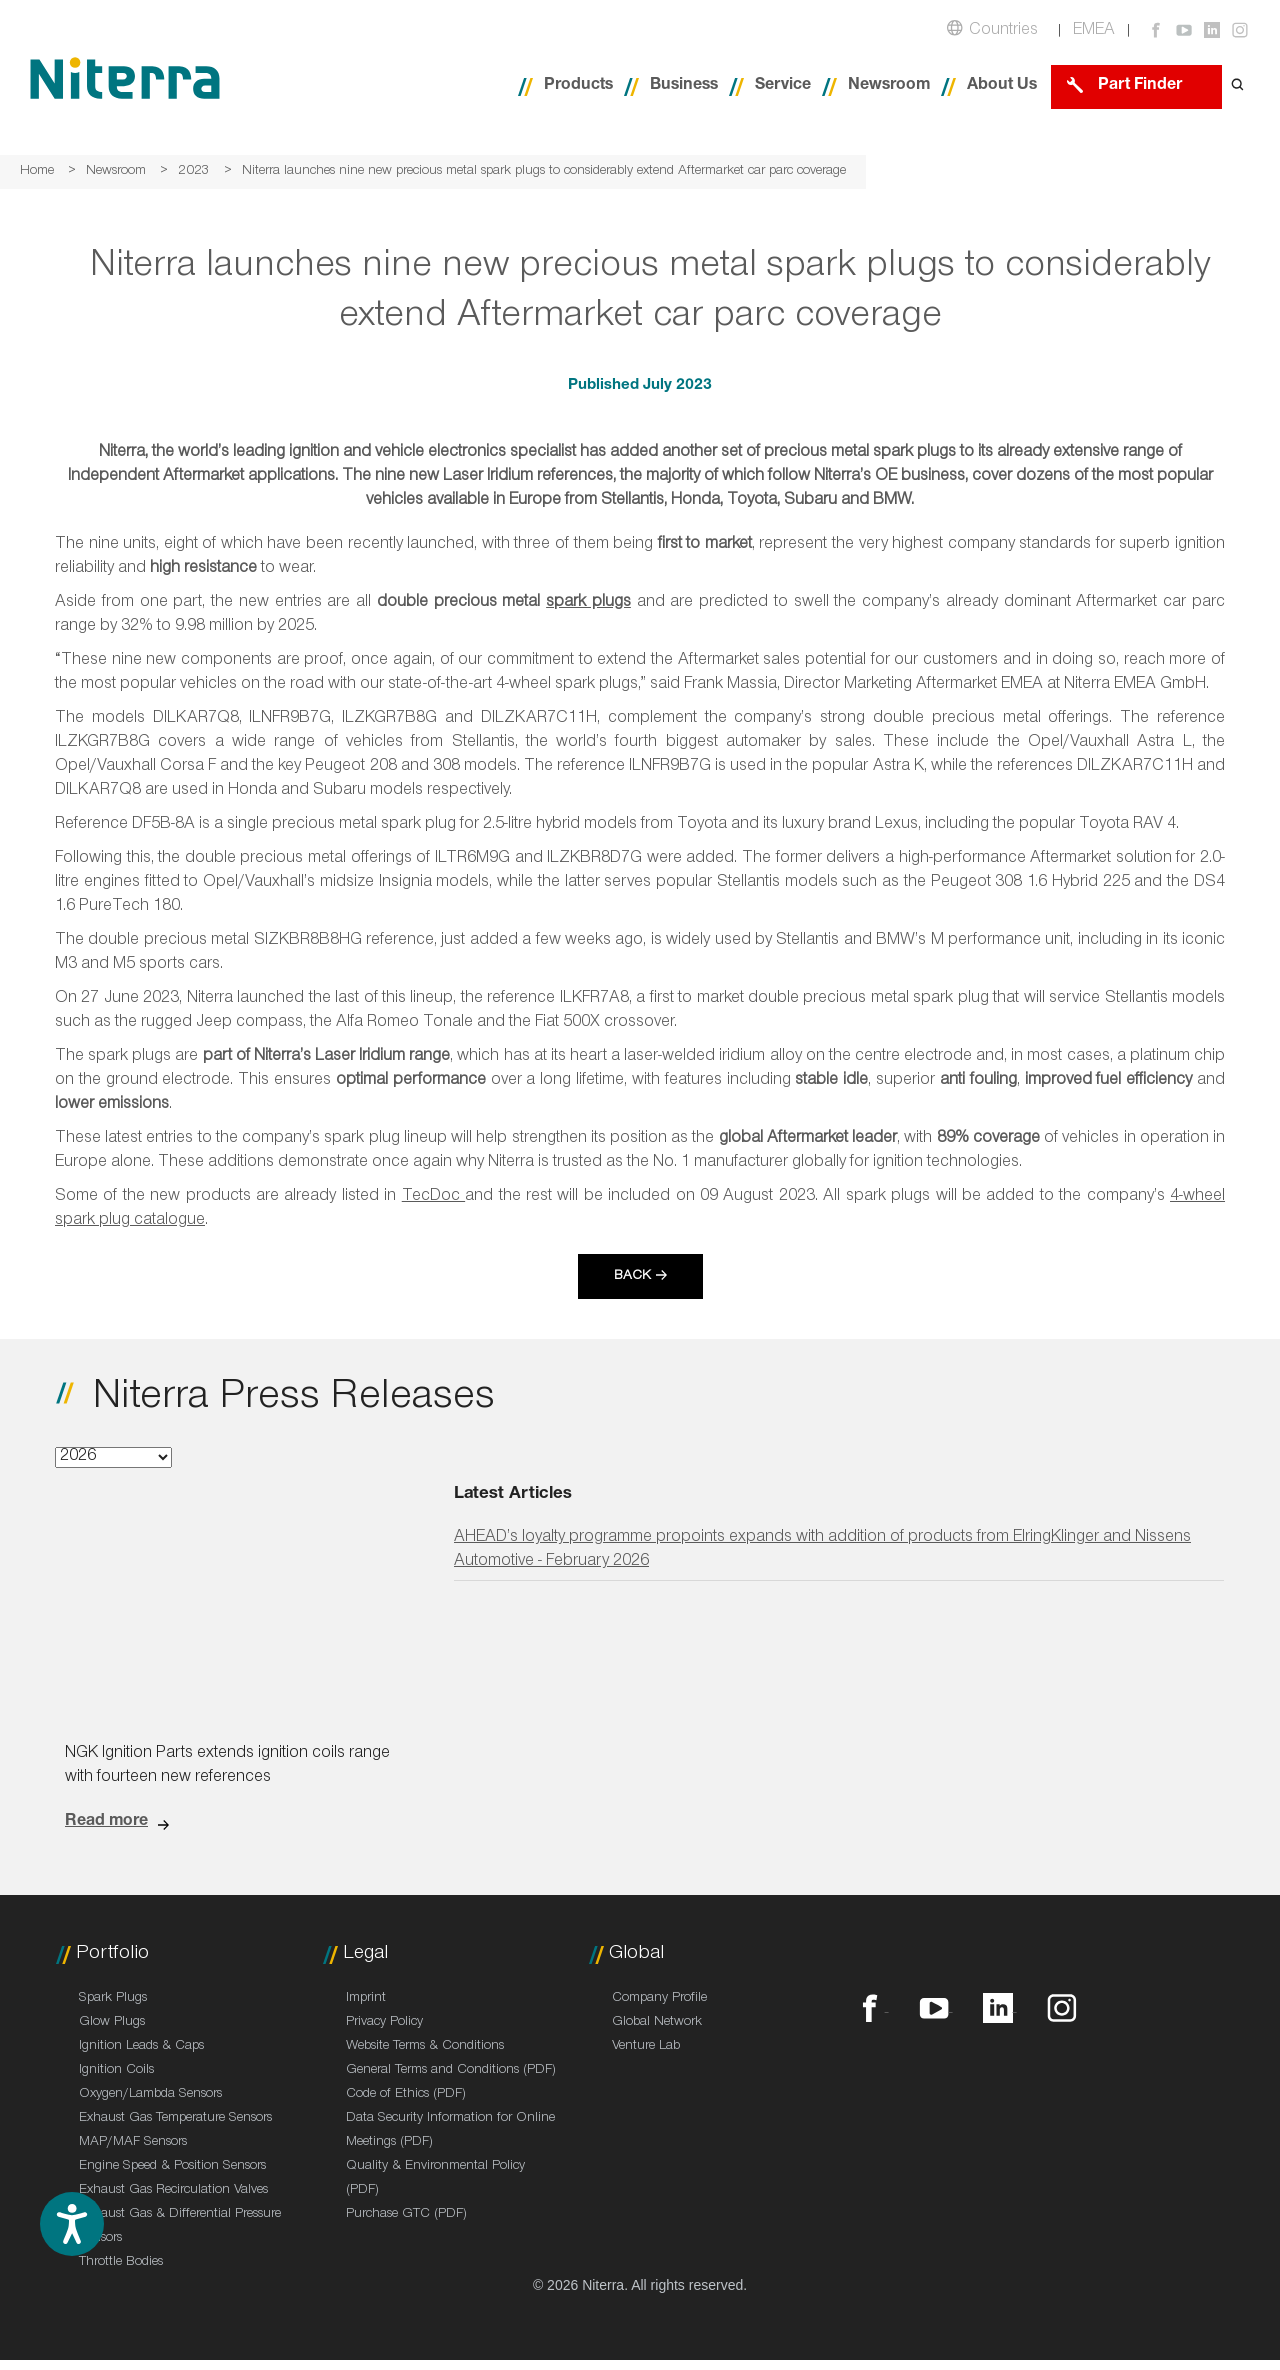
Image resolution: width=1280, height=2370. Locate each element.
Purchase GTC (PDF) (406, 2215)
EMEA (1094, 31)
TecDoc (433, 1197)
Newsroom (889, 86)
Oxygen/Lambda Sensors (150, 2095)
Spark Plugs (113, 1999)
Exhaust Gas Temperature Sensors (175, 2119)
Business (684, 86)
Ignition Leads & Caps (141, 2047)
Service (783, 86)
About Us (1002, 86)
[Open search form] (1238, 86)
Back (632, 1277)
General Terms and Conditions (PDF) (451, 2071)
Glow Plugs (112, 2023)
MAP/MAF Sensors (133, 2143)
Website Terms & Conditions (425, 2047)
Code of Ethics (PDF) (406, 2095)
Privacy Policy (384, 2023)
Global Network (657, 2023)
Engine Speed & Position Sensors (172, 2167)
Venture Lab (646, 2047)
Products (578, 86)
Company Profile (659, 1999)
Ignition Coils (116, 2071)
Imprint (366, 1999)
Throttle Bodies (121, 2263)
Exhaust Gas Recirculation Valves (173, 2191)
